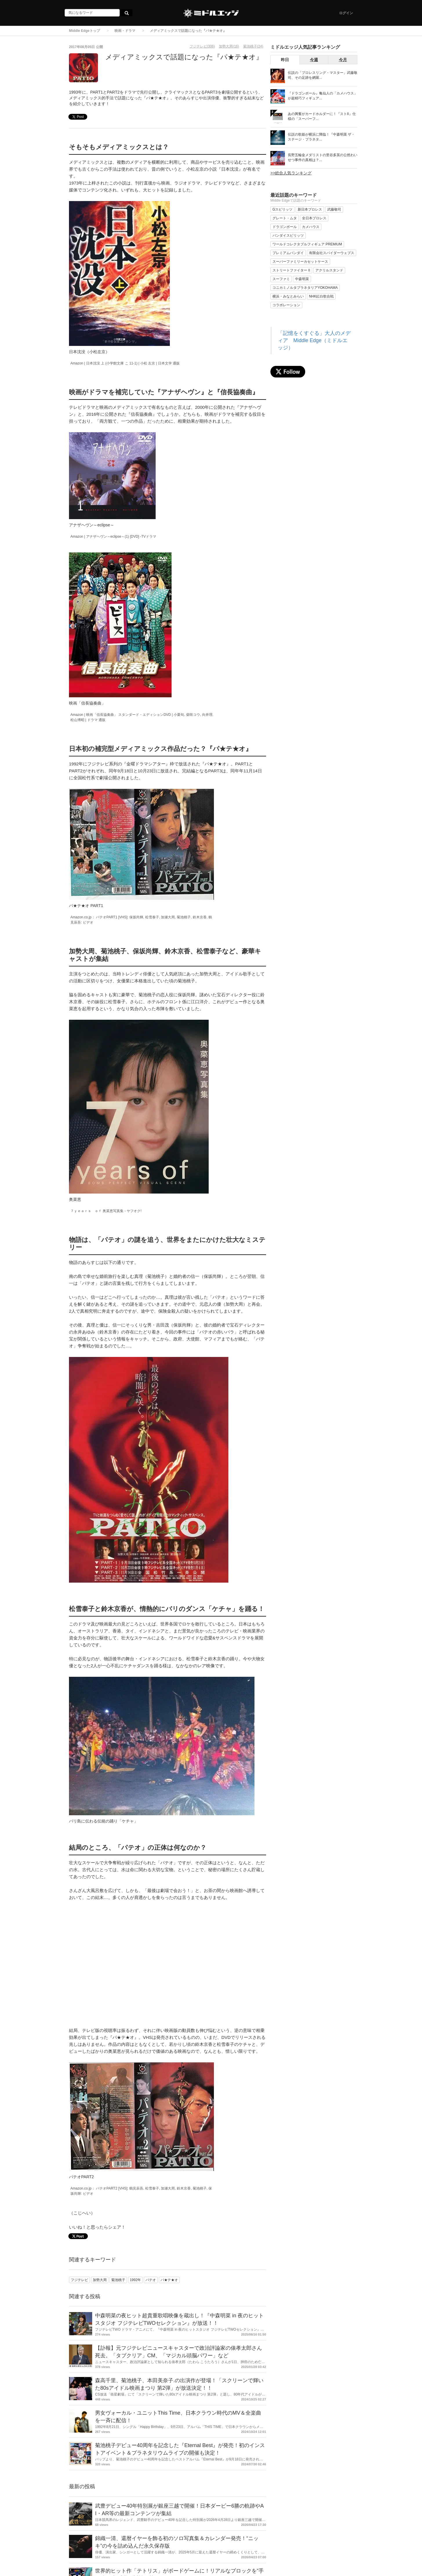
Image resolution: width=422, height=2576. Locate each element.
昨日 (285, 59)
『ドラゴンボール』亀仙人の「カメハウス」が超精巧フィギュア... (322, 95)
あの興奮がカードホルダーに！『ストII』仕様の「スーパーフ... (322, 116)
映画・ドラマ (124, 31)
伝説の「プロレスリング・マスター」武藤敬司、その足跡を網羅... (322, 75)
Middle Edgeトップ (84, 31)
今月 (343, 59)
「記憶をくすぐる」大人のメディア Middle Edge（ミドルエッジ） (314, 340)
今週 (314, 59)
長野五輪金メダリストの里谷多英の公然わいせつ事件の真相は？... (322, 157)
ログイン (346, 13)
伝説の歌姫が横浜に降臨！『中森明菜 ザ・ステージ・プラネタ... (321, 136)
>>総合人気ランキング (291, 173)
